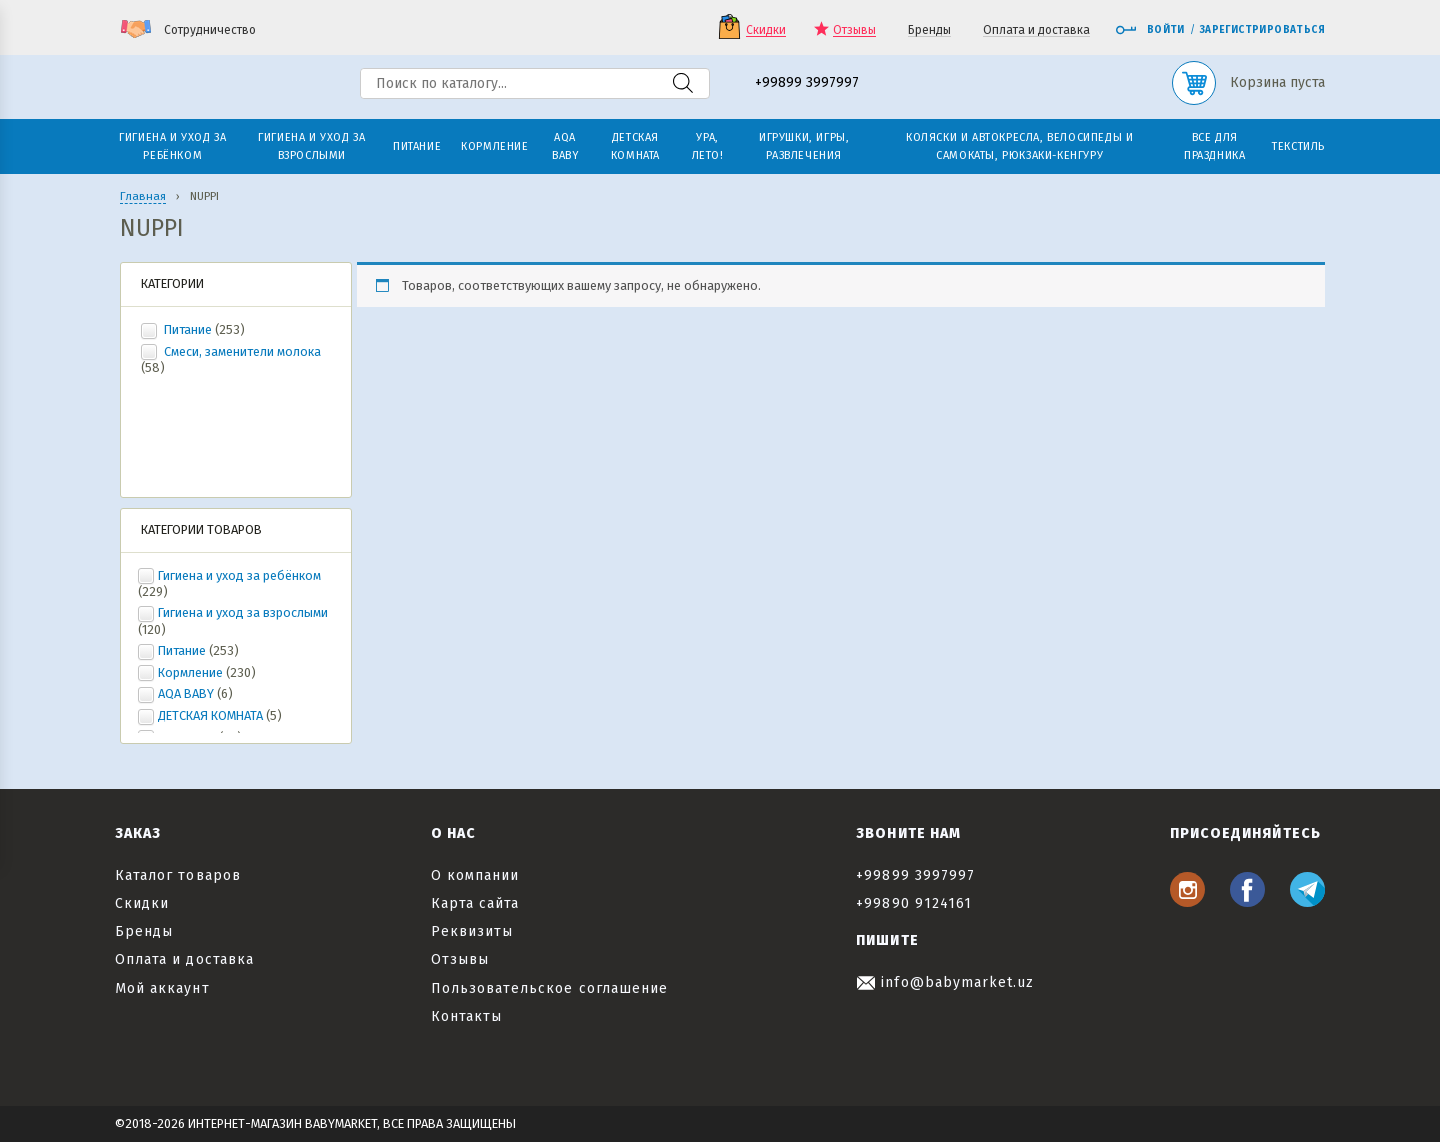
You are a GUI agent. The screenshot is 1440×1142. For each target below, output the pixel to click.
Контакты (466, 1016)
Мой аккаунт (162, 988)
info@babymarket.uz (945, 982)
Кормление (190, 672)
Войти (1150, 30)
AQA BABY (186, 693)
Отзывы (854, 30)
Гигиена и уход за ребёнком (239, 575)
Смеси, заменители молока (241, 351)
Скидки (766, 30)
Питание (188, 329)
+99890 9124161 (914, 903)
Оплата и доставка (1036, 30)
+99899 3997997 (807, 83)
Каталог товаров (178, 875)
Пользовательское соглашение (549, 988)
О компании (475, 875)
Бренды (929, 30)
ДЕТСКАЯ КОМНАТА (210, 715)
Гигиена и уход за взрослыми (243, 612)
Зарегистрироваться (1262, 30)
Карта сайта (475, 903)
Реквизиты (472, 931)
